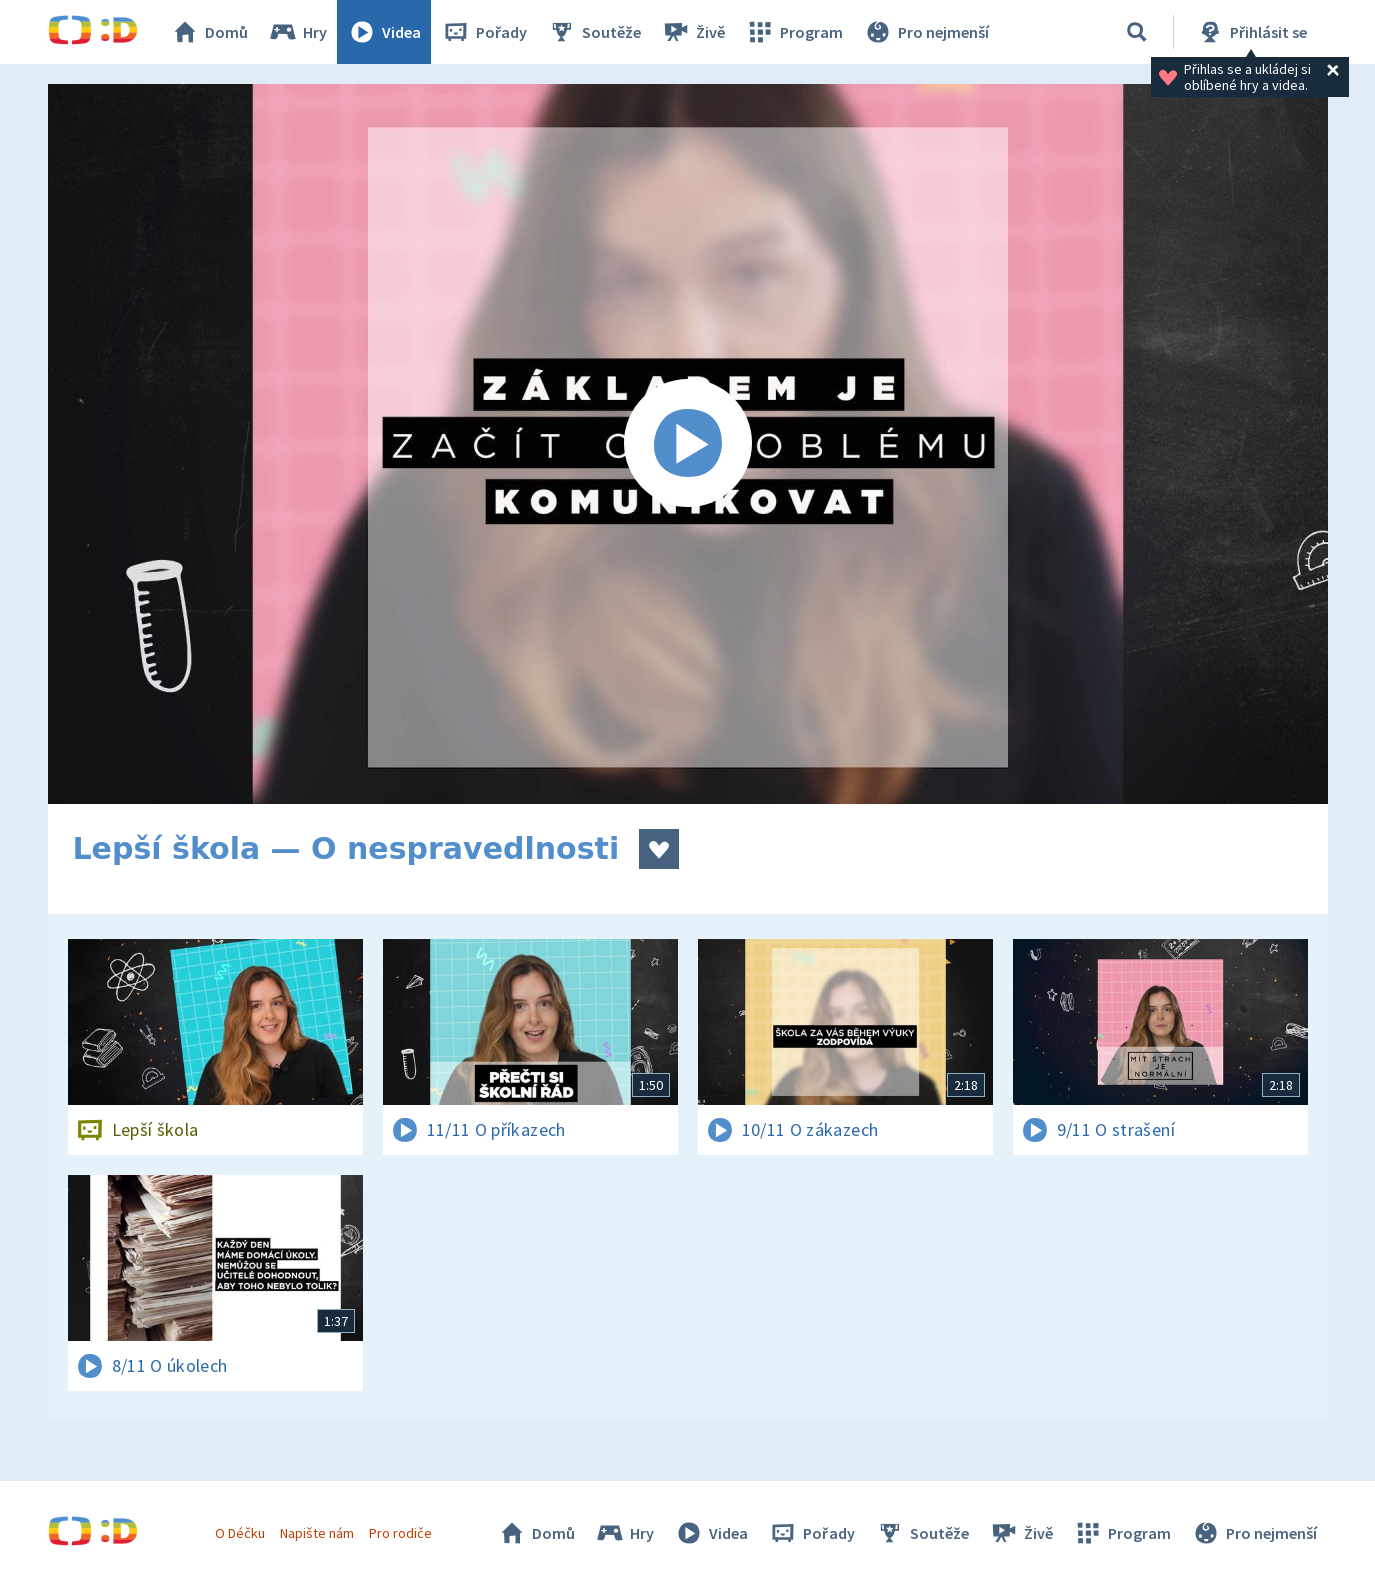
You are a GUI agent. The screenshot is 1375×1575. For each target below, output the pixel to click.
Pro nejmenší (926, 32)
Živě (693, 32)
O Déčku (240, 1533)
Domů (209, 32)
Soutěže (594, 32)
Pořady (484, 32)
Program (794, 32)
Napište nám (317, 1533)
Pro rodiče (400, 1533)
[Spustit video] (688, 444)
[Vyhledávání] (1137, 32)
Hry (297, 32)
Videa (384, 32)
